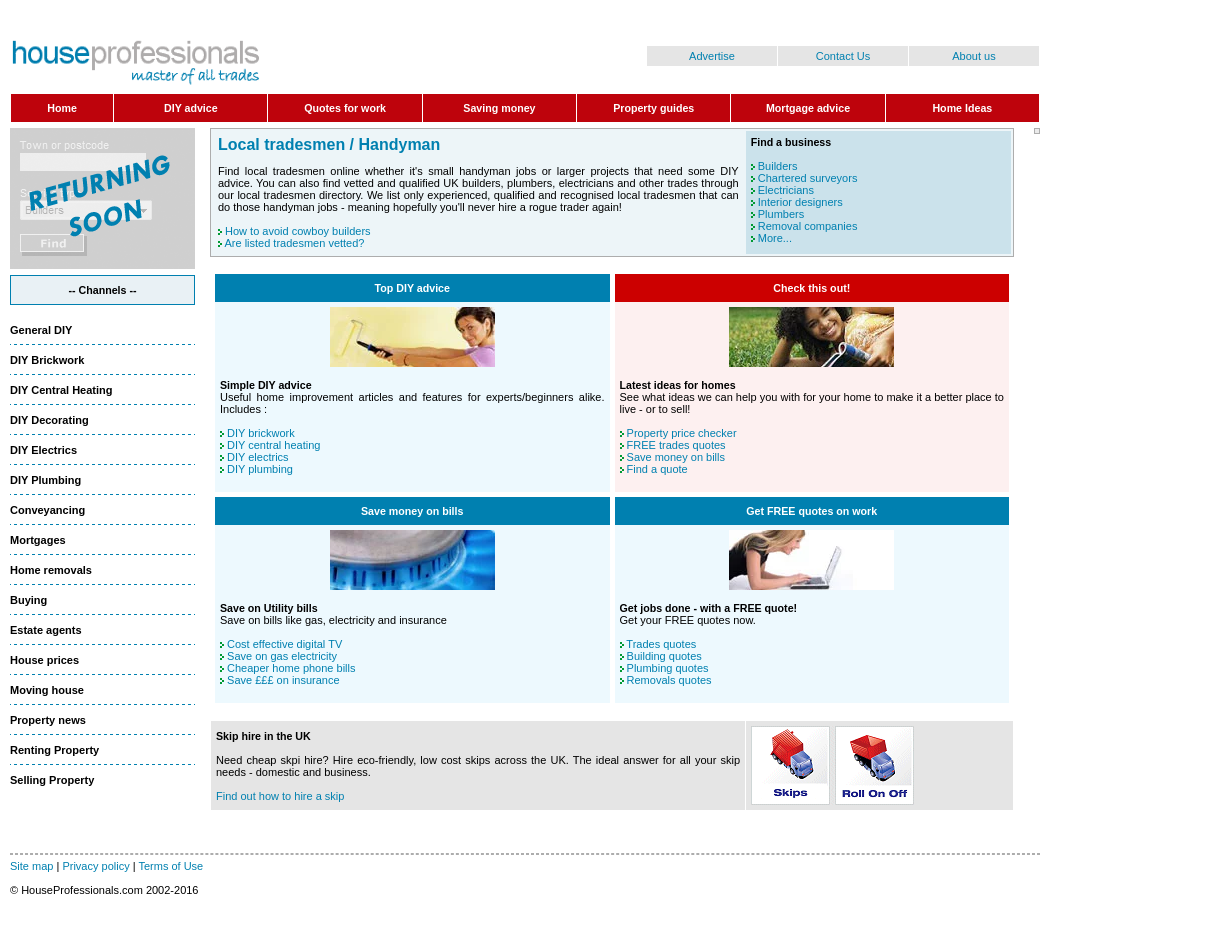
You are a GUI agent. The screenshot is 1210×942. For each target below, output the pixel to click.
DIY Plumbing (45, 480)
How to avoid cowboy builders (298, 231)
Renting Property (54, 750)
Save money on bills (676, 457)
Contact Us (843, 56)
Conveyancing (47, 510)
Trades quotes (661, 644)
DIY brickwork (261, 433)
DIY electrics (258, 457)
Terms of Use (170, 866)
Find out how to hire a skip (280, 796)
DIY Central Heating (61, 390)
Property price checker (682, 433)
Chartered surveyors (808, 178)
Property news (48, 720)
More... (775, 238)
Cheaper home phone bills (291, 668)
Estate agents (46, 630)
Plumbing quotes (668, 668)
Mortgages (38, 540)
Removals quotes (669, 680)
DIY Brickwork (47, 360)
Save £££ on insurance (283, 680)
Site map (31, 866)
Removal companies (808, 226)
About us (973, 56)
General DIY (41, 330)
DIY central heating (273, 445)
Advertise (712, 56)
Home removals (51, 570)
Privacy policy (95, 866)
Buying (28, 600)
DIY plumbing (260, 469)
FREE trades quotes (676, 445)
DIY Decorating (49, 420)
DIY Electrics (43, 450)
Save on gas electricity (282, 656)
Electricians (786, 190)
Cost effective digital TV (284, 644)
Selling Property (52, 780)
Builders (778, 166)
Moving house (47, 690)
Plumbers (781, 214)
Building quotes (664, 656)
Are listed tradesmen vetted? (294, 243)
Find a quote (657, 469)
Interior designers (800, 202)
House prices (44, 660)
